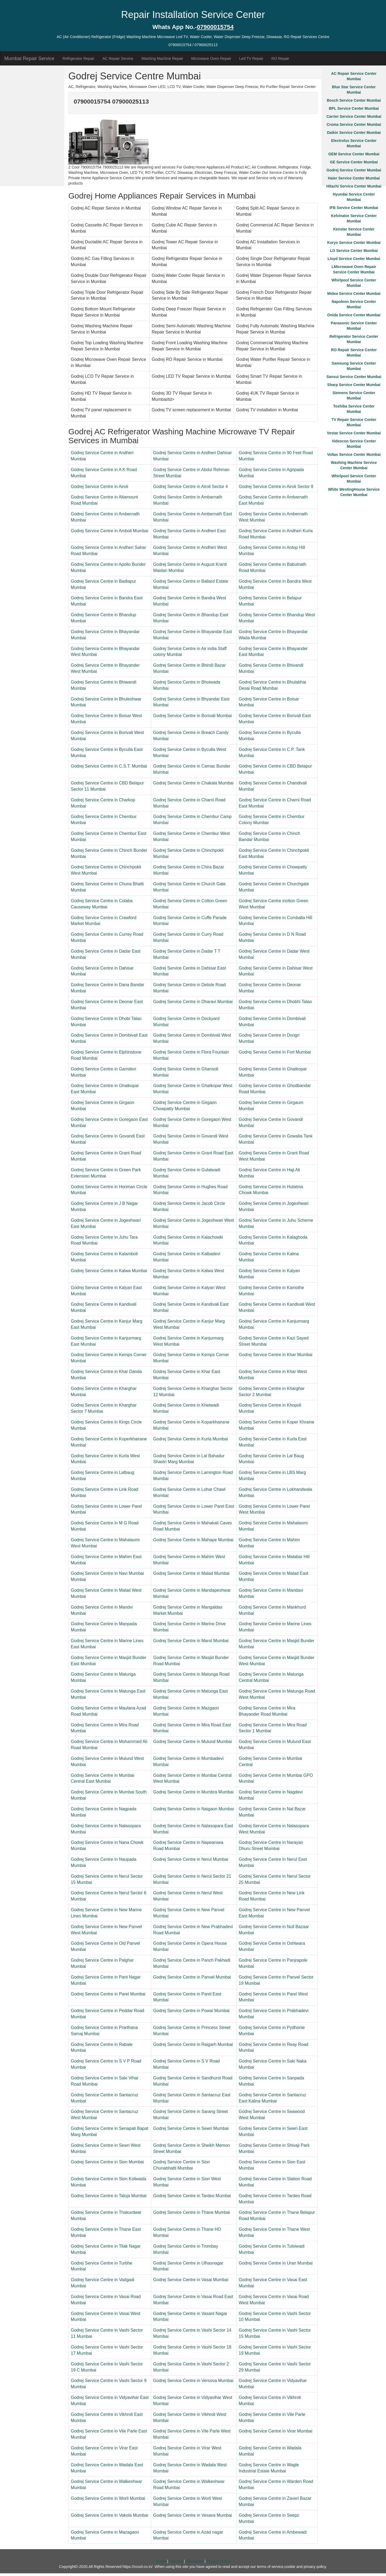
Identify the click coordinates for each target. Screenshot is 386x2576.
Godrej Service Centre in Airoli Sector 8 (276, 486)
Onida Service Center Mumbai (353, 315)
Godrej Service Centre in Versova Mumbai (193, 2380)
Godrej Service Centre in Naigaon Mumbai (193, 1809)
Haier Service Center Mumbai (354, 178)
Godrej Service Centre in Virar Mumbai (275, 2431)
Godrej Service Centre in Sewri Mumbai (191, 2128)
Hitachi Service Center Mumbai (353, 186)
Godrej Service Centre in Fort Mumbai (275, 1052)
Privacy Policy (218, 2561)
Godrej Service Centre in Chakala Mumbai (193, 783)
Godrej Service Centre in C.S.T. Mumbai (109, 766)
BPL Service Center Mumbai (354, 108)
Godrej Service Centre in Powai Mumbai (191, 2010)
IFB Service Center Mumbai (353, 208)
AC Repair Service (117, 58)
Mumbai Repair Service (29, 58)
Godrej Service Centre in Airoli (99, 486)
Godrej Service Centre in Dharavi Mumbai (193, 1001)
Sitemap (176, 2561)
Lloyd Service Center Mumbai (354, 258)
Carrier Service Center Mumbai (353, 116)
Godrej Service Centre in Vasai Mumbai (190, 2279)
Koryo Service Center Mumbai (353, 242)
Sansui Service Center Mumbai (353, 377)
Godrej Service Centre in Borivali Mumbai (192, 715)
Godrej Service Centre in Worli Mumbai (108, 2498)
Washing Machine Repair (162, 58)
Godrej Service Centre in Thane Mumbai (191, 2212)
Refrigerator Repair (78, 58)
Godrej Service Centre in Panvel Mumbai (192, 1977)
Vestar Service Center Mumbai (354, 433)
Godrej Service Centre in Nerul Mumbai (190, 1859)
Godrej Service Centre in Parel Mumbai (108, 1994)
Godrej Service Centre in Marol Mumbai (191, 1640)
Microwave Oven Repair (211, 58)
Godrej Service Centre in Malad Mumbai (191, 1573)
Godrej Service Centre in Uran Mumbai (276, 2263)
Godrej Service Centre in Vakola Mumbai (109, 2515)
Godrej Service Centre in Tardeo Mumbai (192, 2195)
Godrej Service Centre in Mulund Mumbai (192, 1741)
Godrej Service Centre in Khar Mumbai (276, 1354)
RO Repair (280, 58)
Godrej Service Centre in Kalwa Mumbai (109, 1270)
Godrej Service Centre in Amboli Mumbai (109, 531)
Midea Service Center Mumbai (353, 293)
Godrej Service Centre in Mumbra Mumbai (193, 1792)
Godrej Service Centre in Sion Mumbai (107, 2162)
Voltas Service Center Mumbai (354, 454)
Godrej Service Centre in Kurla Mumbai (190, 1439)
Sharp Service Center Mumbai (353, 385)
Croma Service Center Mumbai (353, 124)
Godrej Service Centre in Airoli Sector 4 (190, 486)
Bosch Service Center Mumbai (354, 100)
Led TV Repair (251, 58)
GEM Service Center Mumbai (354, 154)
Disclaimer (194, 2561)
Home (161, 2561)
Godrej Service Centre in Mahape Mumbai (193, 1539)
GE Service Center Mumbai (354, 162)
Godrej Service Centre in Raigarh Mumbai (193, 2044)
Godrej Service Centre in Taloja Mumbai (109, 2195)
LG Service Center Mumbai (354, 250)
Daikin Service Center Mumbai (354, 132)
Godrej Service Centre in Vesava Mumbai (192, 2515)
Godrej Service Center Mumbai (353, 170)
